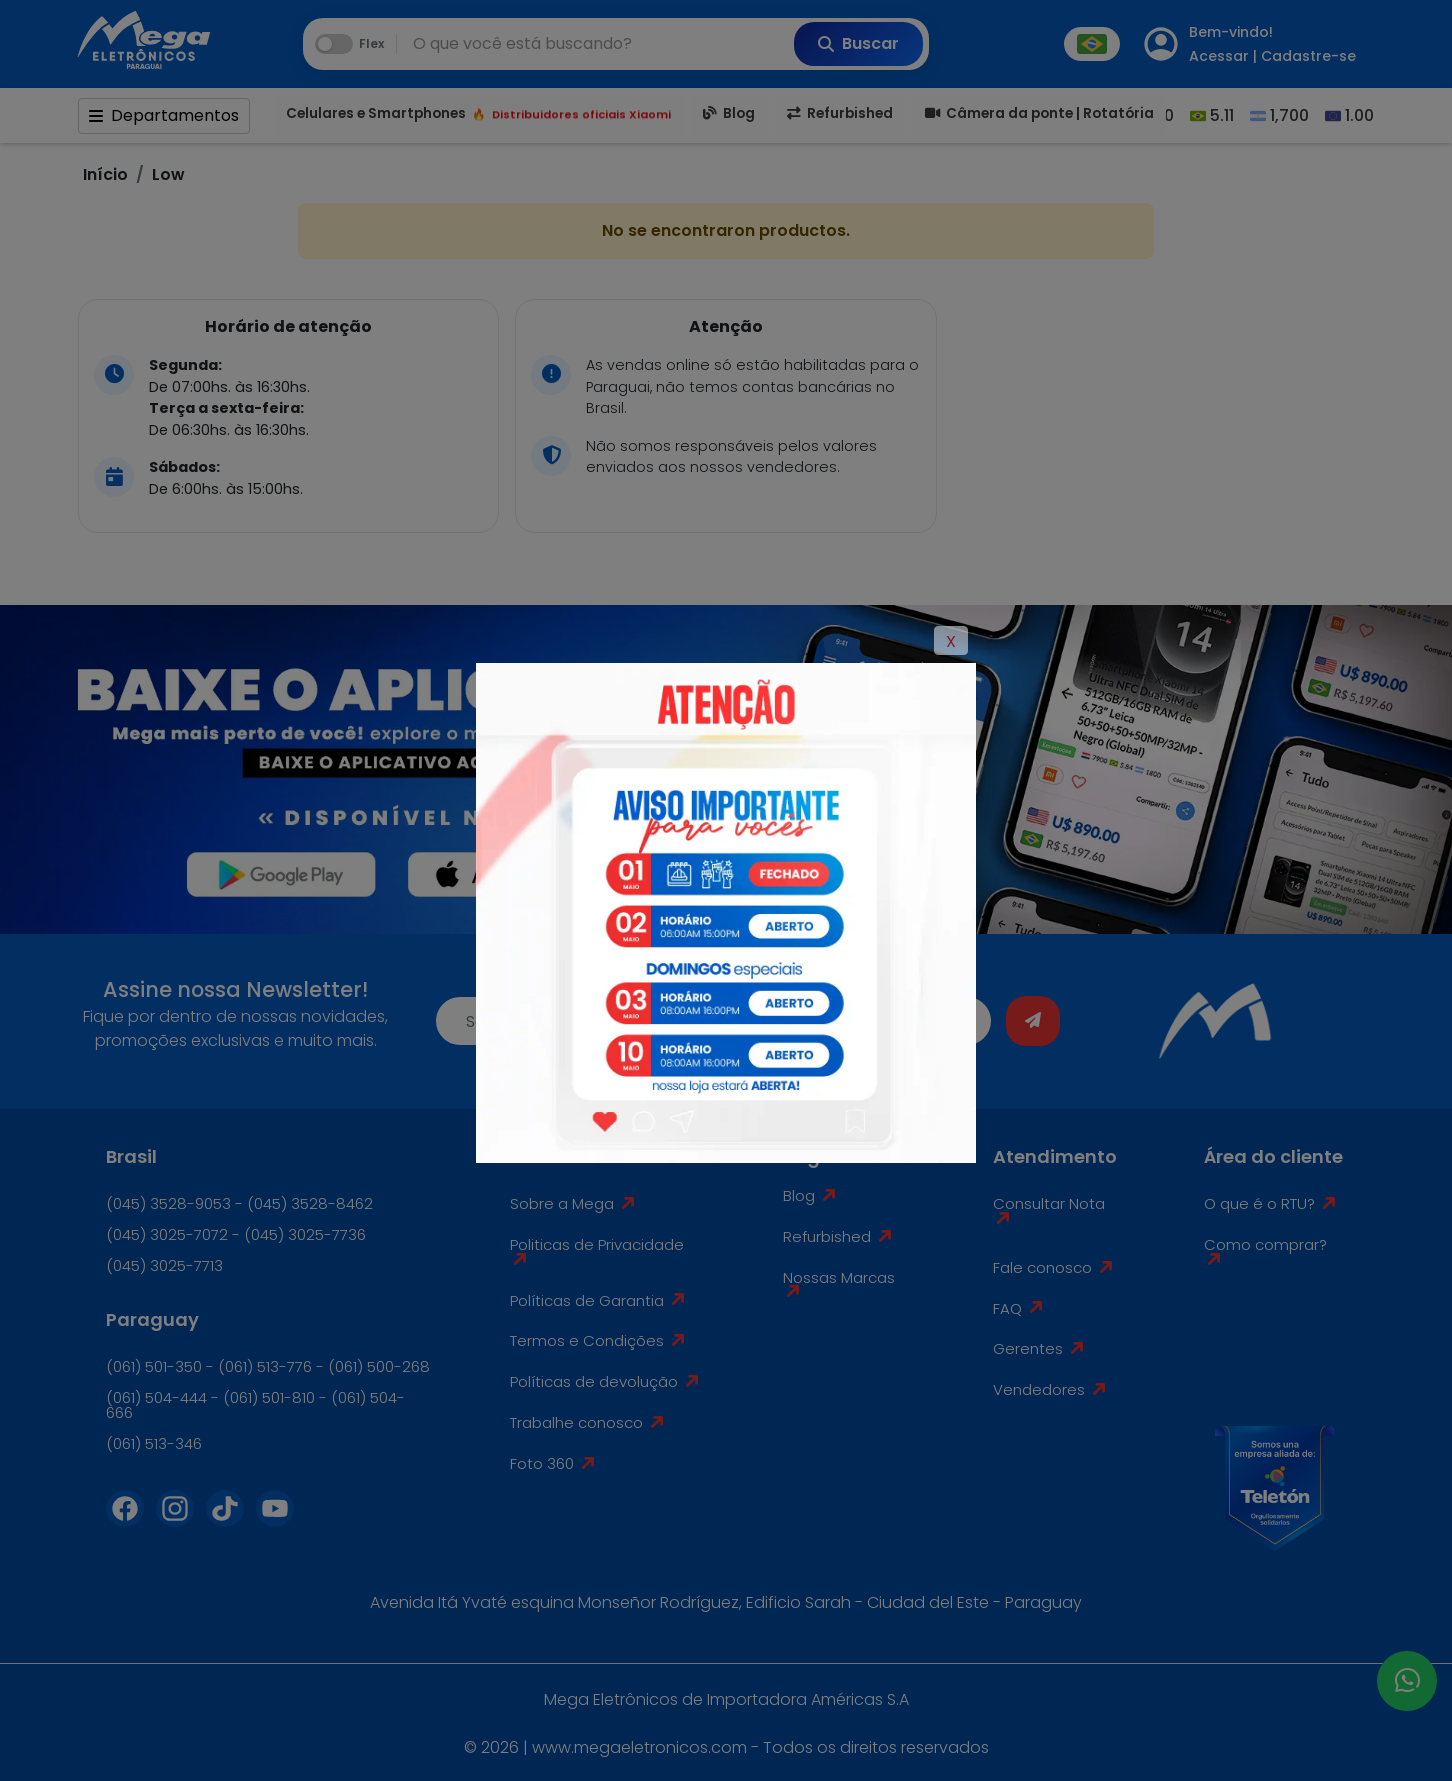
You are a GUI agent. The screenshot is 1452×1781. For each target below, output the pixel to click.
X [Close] (951, 641)
